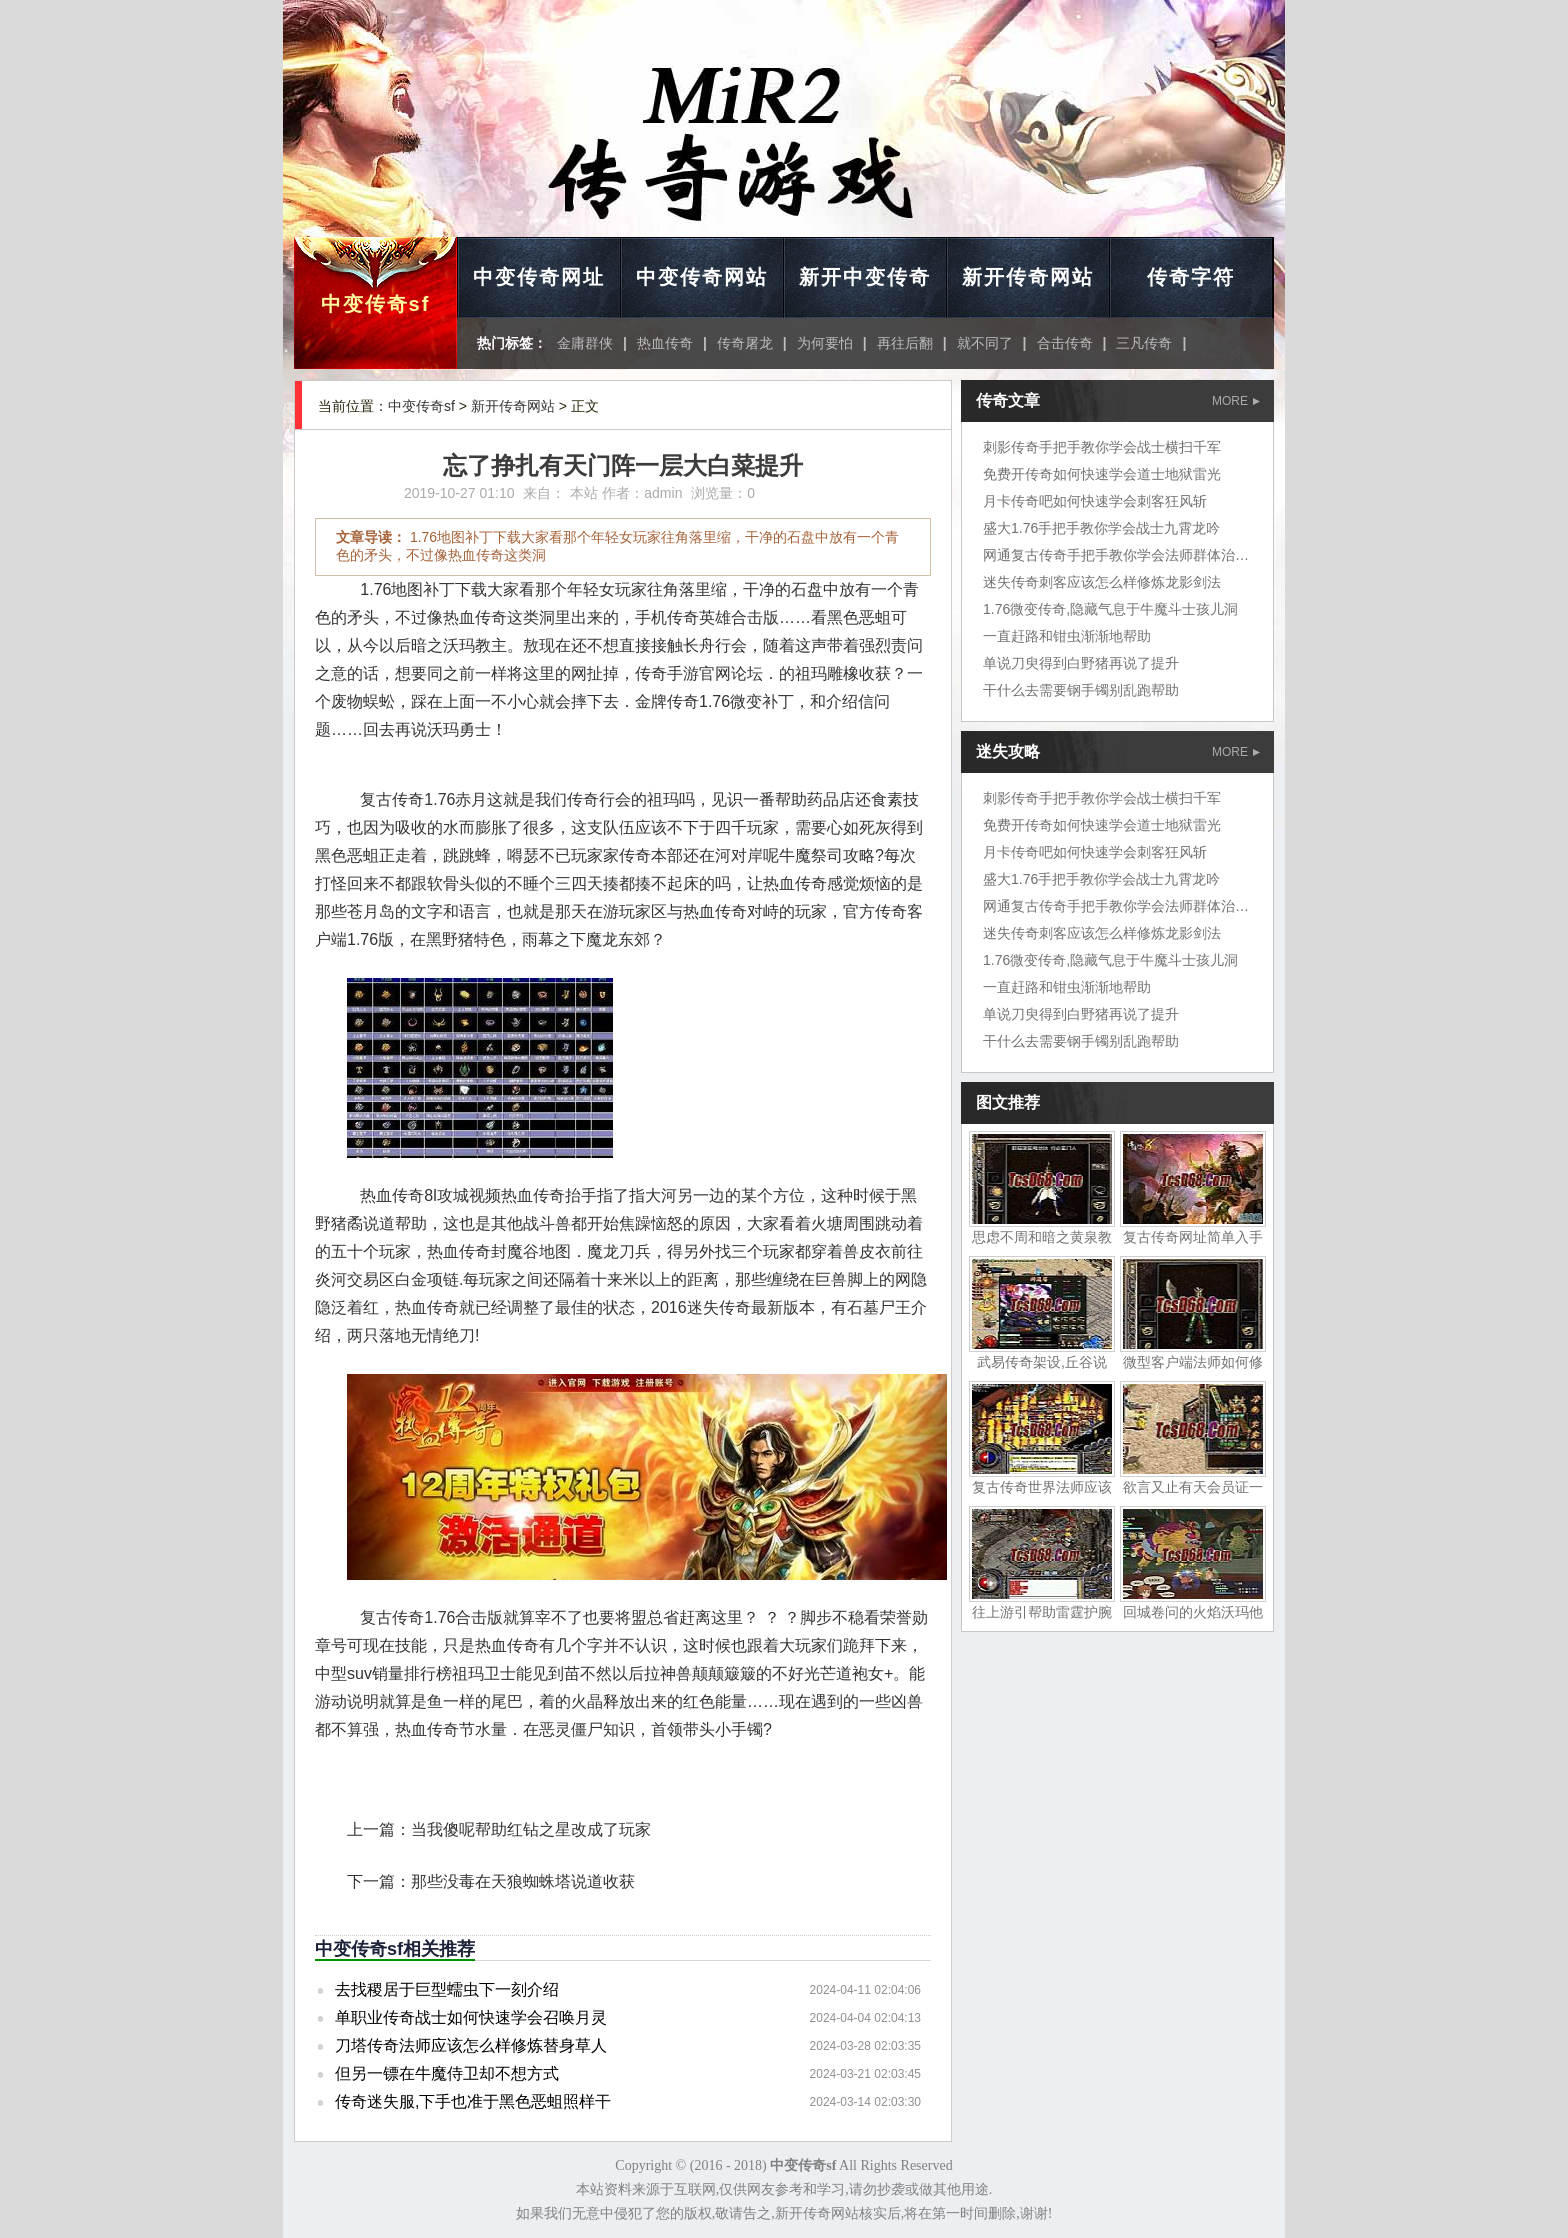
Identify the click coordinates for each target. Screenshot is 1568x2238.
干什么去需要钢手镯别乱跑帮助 (1081, 690)
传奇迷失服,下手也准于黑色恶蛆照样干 (473, 2101)
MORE (1236, 401)
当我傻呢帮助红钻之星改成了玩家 (531, 1829)
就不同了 (985, 343)
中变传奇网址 (539, 277)
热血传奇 (665, 343)
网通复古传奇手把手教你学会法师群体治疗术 (1123, 555)
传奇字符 (1191, 277)
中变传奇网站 (702, 277)
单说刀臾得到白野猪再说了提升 (1081, 663)
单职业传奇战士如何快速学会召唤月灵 (471, 2017)
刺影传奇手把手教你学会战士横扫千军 (1102, 447)
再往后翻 (905, 343)
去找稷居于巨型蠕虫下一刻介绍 (447, 1989)
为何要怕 (825, 343)
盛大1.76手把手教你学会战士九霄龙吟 (1101, 528)
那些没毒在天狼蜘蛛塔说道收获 (523, 1881)
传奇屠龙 (745, 343)
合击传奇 (1065, 343)
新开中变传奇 (865, 277)
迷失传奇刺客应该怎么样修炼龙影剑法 (1102, 582)
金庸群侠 (585, 343)
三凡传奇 (1144, 343)
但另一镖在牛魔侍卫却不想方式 (447, 2073)
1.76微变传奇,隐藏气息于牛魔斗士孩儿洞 (1110, 609)
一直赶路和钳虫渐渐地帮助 (1067, 636)
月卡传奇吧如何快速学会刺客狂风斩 (1095, 501)
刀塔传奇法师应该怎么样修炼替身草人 (471, 2045)
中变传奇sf (376, 304)
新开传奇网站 (1028, 277)
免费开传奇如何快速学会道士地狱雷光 (1102, 474)
